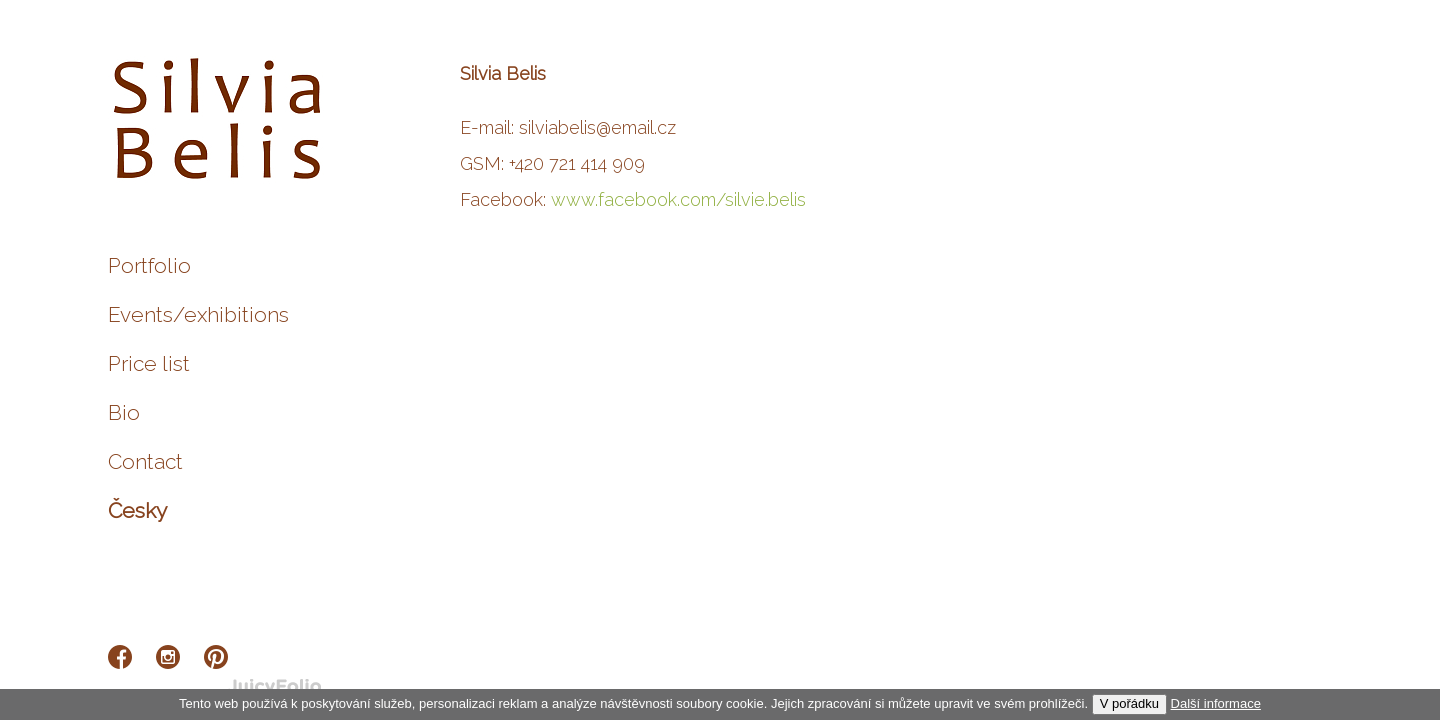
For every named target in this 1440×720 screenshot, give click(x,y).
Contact (145, 461)
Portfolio (149, 265)
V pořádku (1129, 703)
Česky (137, 510)
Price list (149, 363)
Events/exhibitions (198, 314)
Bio (124, 412)
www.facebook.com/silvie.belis (678, 199)
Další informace (1216, 703)
